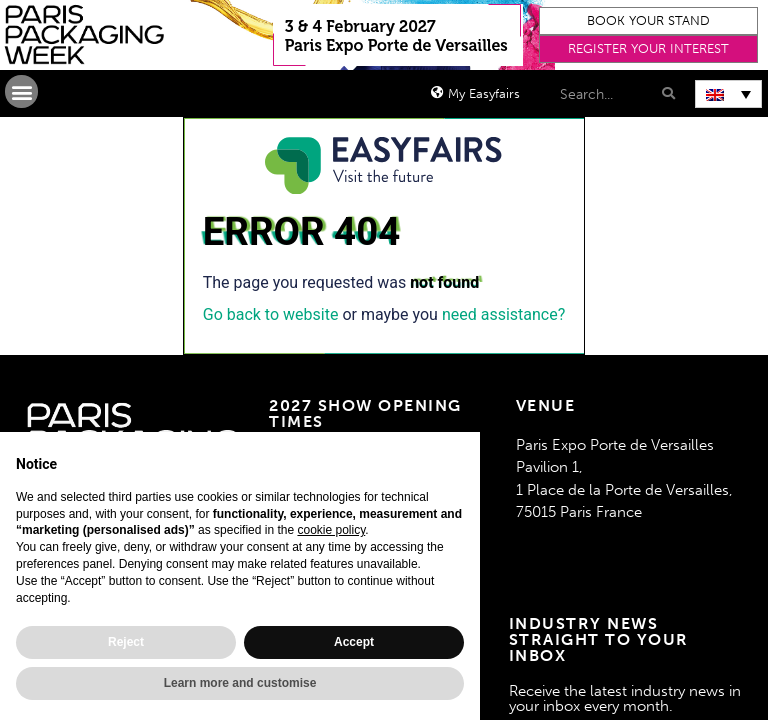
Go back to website (271, 314)
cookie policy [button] (331, 530)
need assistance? (503, 314)
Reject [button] (126, 642)
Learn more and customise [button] (240, 683)
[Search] (666, 93)
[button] (649, 21)
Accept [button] (354, 642)
